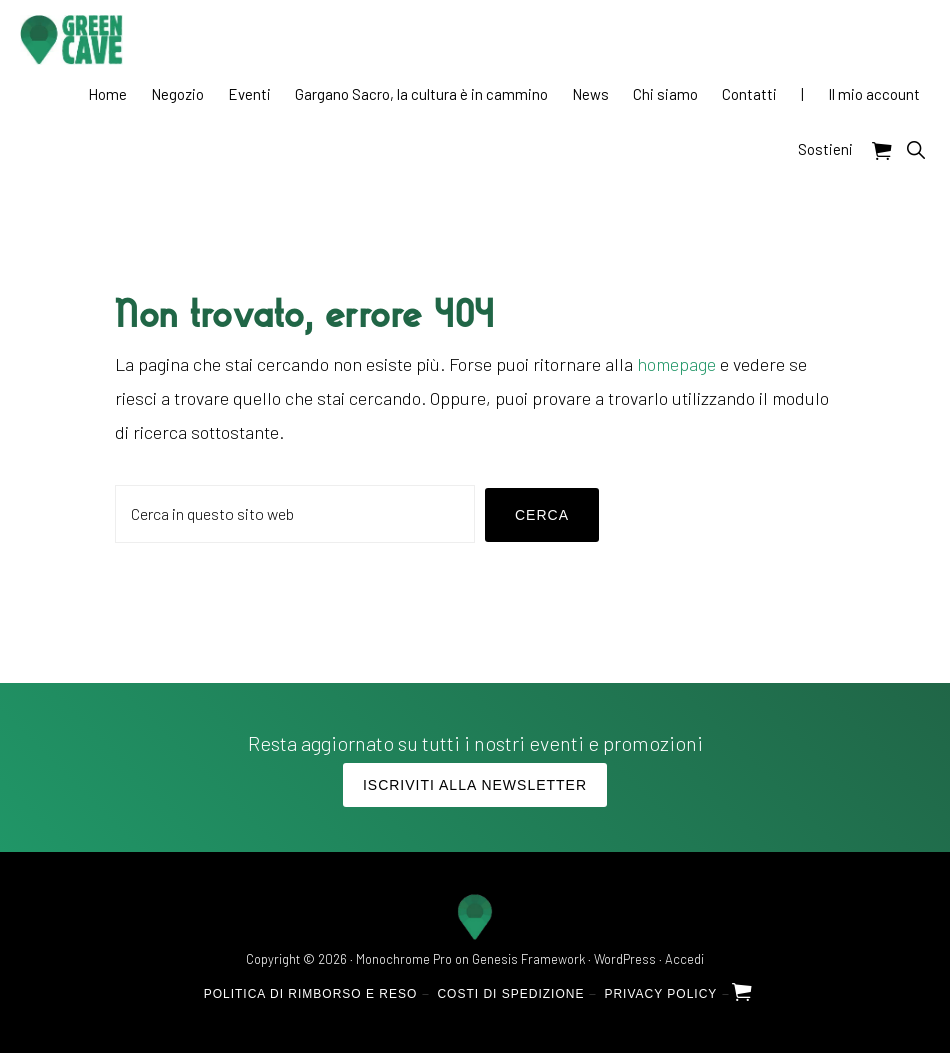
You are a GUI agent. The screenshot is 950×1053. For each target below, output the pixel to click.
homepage (676, 364)
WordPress (625, 959)
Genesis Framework (528, 959)
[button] (915, 149)
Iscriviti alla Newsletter (475, 785)
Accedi (684, 959)
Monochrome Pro (404, 959)
